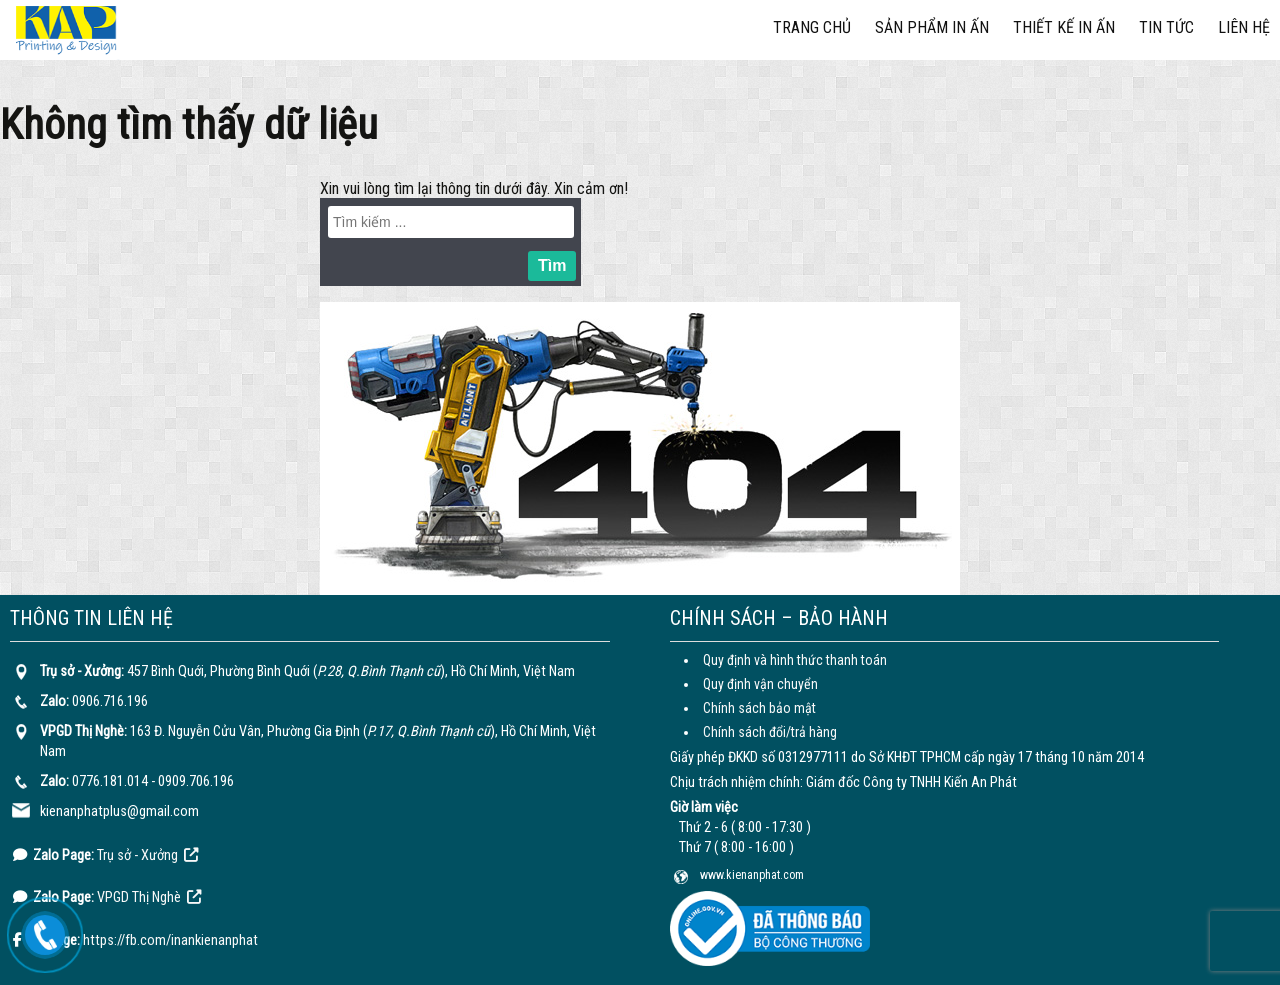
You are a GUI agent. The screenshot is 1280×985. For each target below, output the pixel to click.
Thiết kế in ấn (1064, 27)
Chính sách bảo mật (759, 708)
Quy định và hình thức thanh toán (795, 660)
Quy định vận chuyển (760, 684)
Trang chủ (812, 27)
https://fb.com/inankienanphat (170, 940)
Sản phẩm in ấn (932, 27)
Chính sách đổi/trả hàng (770, 732)
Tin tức (1166, 27)
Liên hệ (1244, 27)
